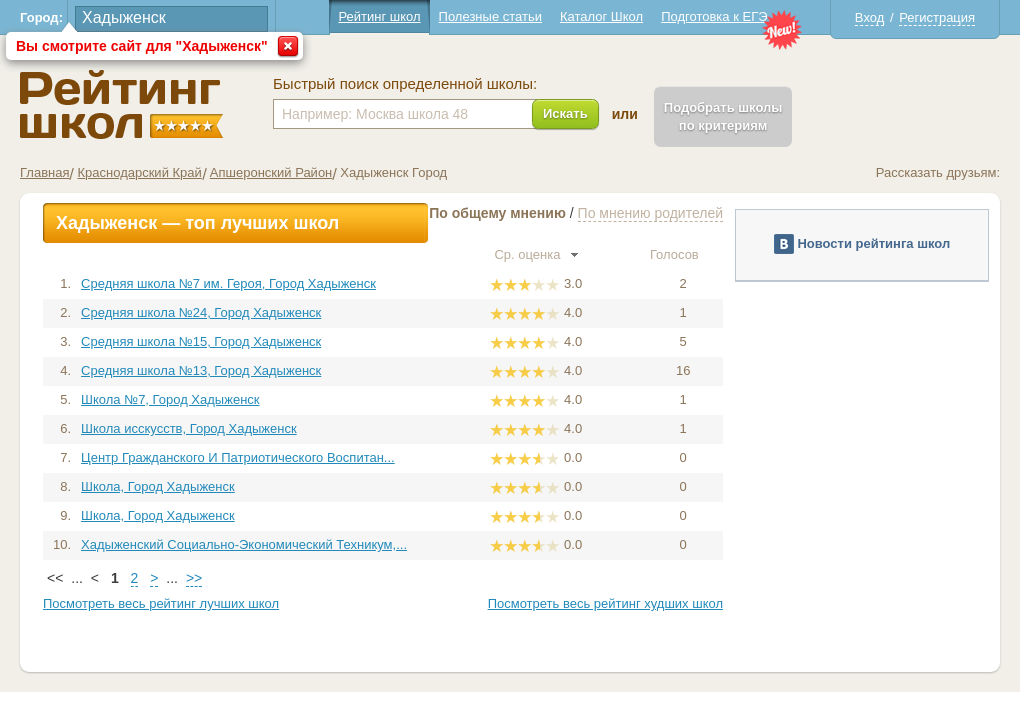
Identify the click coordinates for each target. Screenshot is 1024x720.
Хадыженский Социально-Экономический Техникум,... (244, 544)
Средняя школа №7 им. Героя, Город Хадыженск (228, 283)
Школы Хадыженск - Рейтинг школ (121, 104)
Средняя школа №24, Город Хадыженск (201, 312)
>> (194, 578)
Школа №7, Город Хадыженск (170, 399)
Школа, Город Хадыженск (158, 486)
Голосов (683, 254)
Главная (44, 172)
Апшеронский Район (271, 172)
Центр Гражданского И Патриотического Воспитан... (238, 457)
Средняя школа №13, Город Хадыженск (201, 370)
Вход (869, 17)
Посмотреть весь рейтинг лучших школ (161, 603)
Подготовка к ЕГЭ (714, 16)
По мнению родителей (650, 213)
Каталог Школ (601, 16)
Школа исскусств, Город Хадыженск (189, 428)
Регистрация (937, 17)
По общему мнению (497, 213)
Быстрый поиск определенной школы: (405, 84)
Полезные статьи (490, 16)
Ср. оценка (536, 254)
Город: (41, 17)
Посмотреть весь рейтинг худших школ (605, 603)
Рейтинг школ (379, 16)
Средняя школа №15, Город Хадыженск (201, 341)
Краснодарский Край (139, 172)
